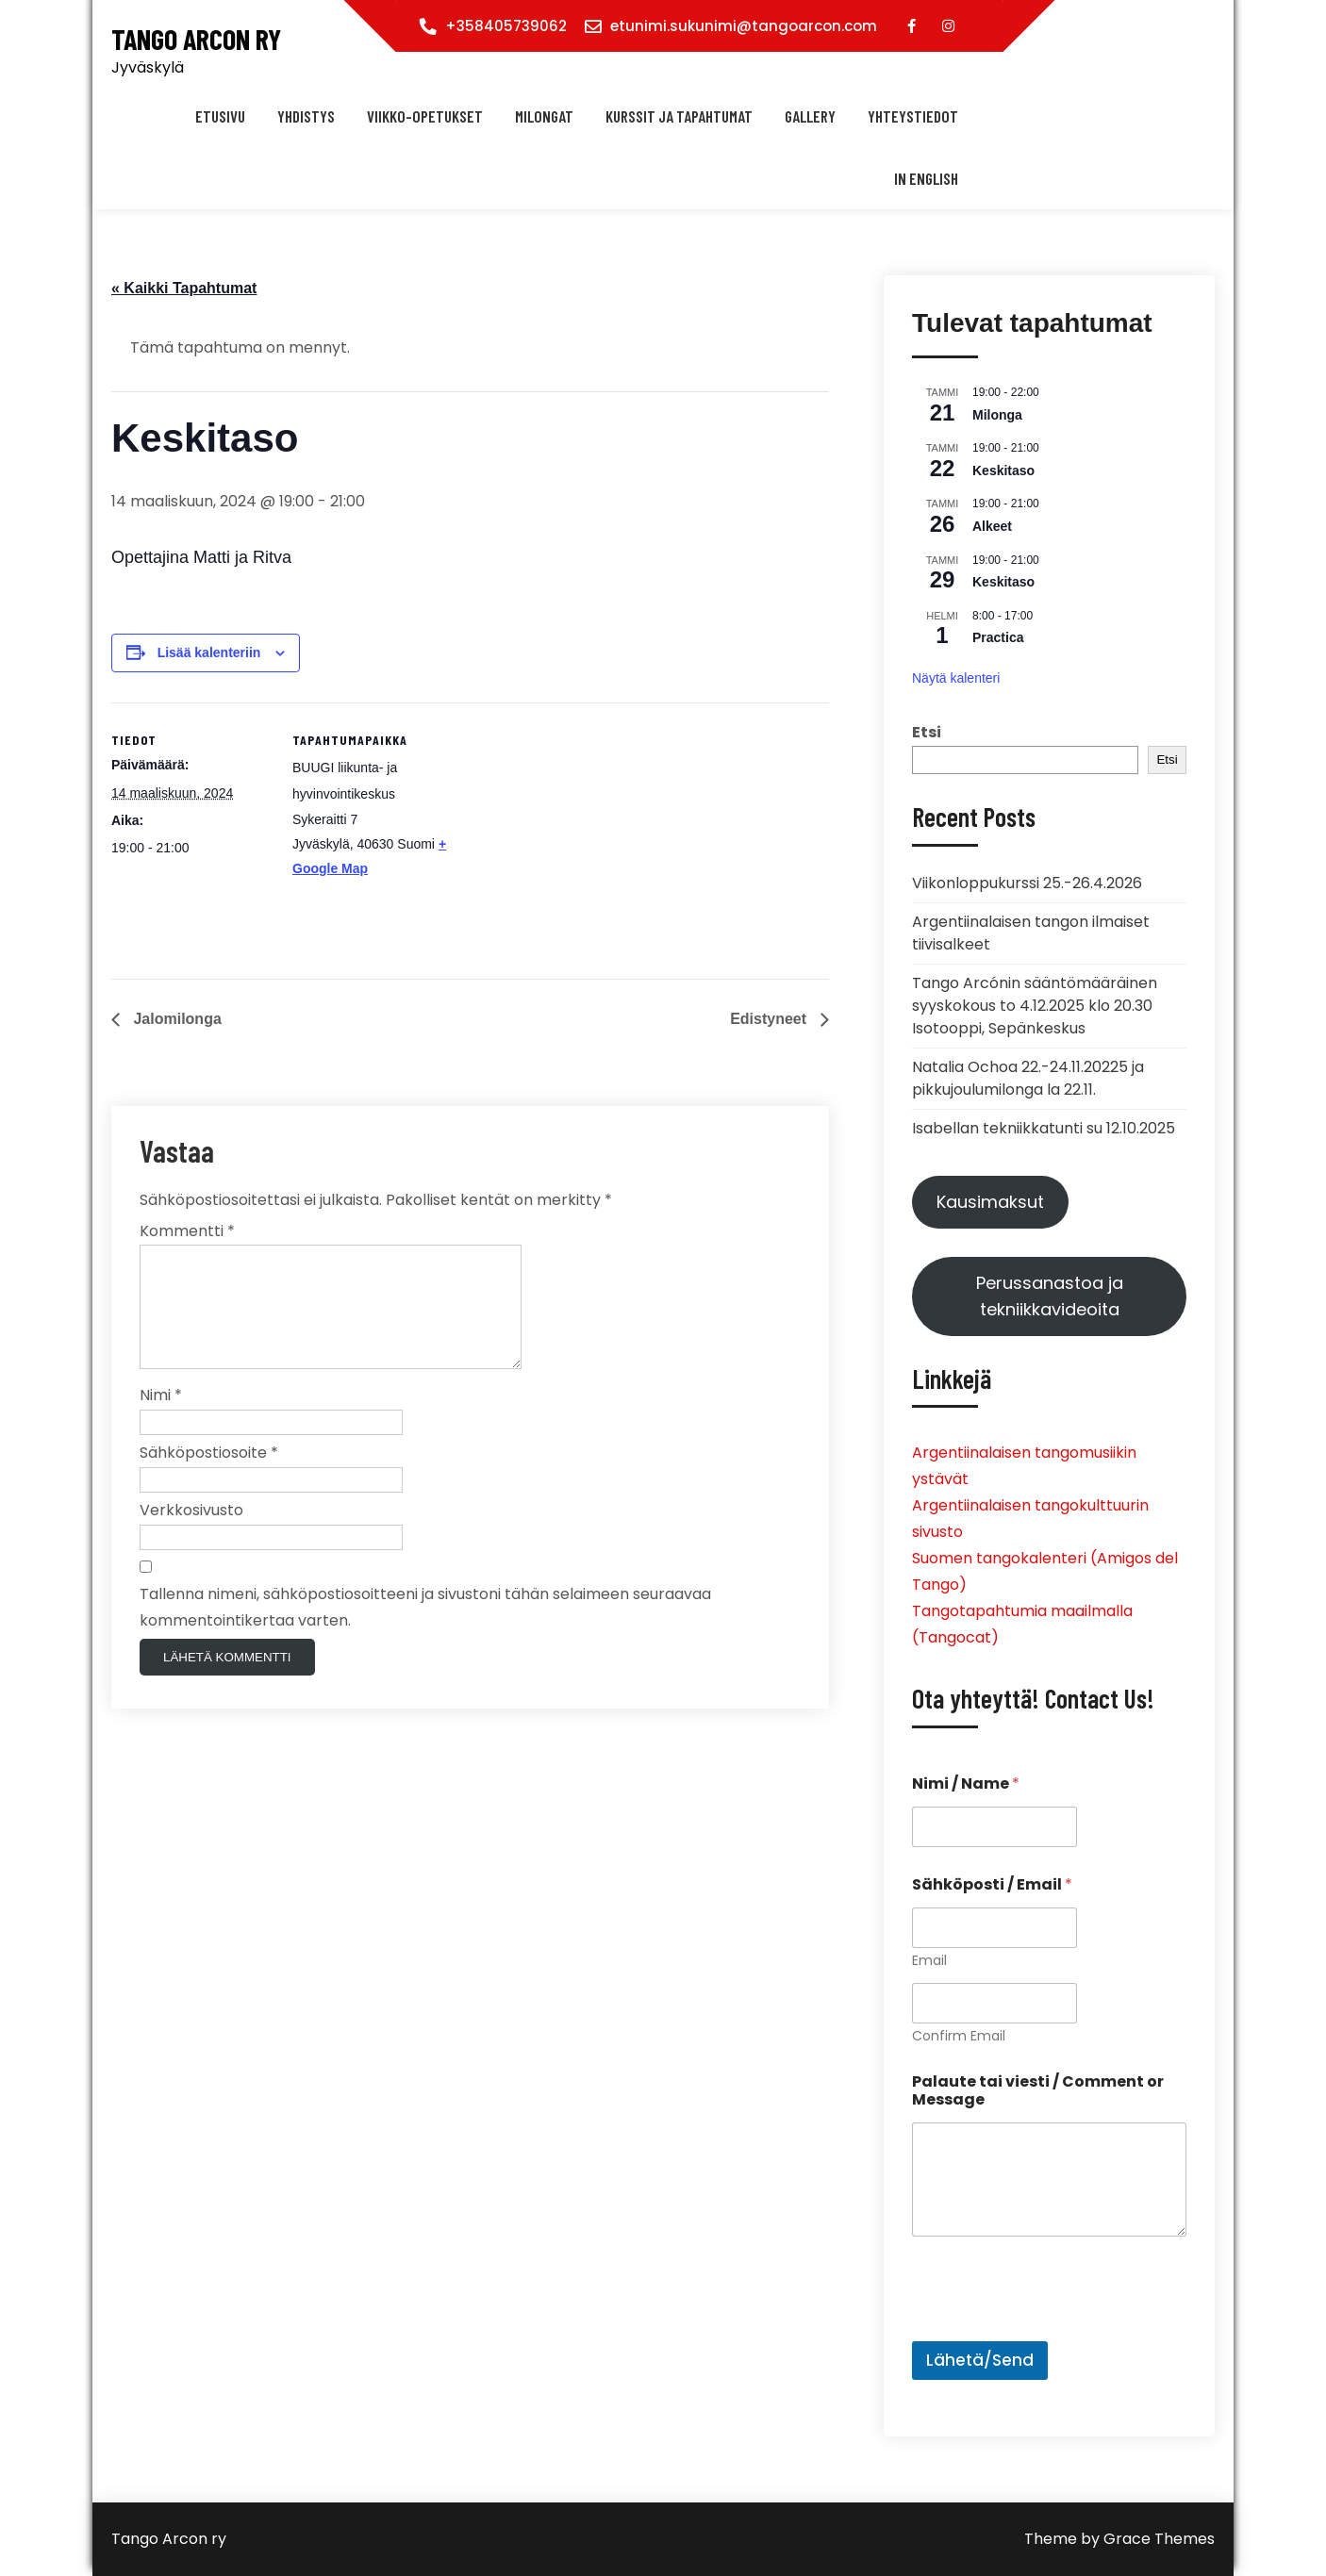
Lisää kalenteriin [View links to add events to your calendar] (209, 652)
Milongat (544, 116)
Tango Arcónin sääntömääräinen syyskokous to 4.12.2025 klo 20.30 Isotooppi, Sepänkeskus (1034, 1005)
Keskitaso (1003, 470)
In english (926, 178)
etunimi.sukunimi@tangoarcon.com (743, 26)
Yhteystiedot (913, 116)
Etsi (926, 732)
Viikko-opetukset (425, 116)
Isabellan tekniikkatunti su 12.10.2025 (1043, 1128)
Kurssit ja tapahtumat (679, 116)
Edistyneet (770, 1019)
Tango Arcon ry (196, 39)
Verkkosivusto (191, 1533)
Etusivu (220, 116)
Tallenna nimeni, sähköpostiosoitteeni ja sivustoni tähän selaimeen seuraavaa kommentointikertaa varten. (425, 1630)
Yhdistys (306, 116)
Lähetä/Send (980, 2360)
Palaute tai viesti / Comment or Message (1038, 2090)
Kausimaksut (990, 1202)
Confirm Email (958, 2036)
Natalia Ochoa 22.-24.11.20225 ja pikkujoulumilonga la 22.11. (1028, 1078)
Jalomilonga (175, 1019)
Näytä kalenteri (956, 677)
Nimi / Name (965, 1783)
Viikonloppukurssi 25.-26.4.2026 (1027, 883)
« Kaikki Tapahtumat (184, 288)
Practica (997, 637)
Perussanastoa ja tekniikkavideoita (1049, 1296)
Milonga (997, 414)
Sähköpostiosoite (209, 1475)
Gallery (810, 116)
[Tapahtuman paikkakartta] (572, 833)
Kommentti (187, 1231)
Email (929, 1961)
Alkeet (992, 526)
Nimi (161, 1417)
